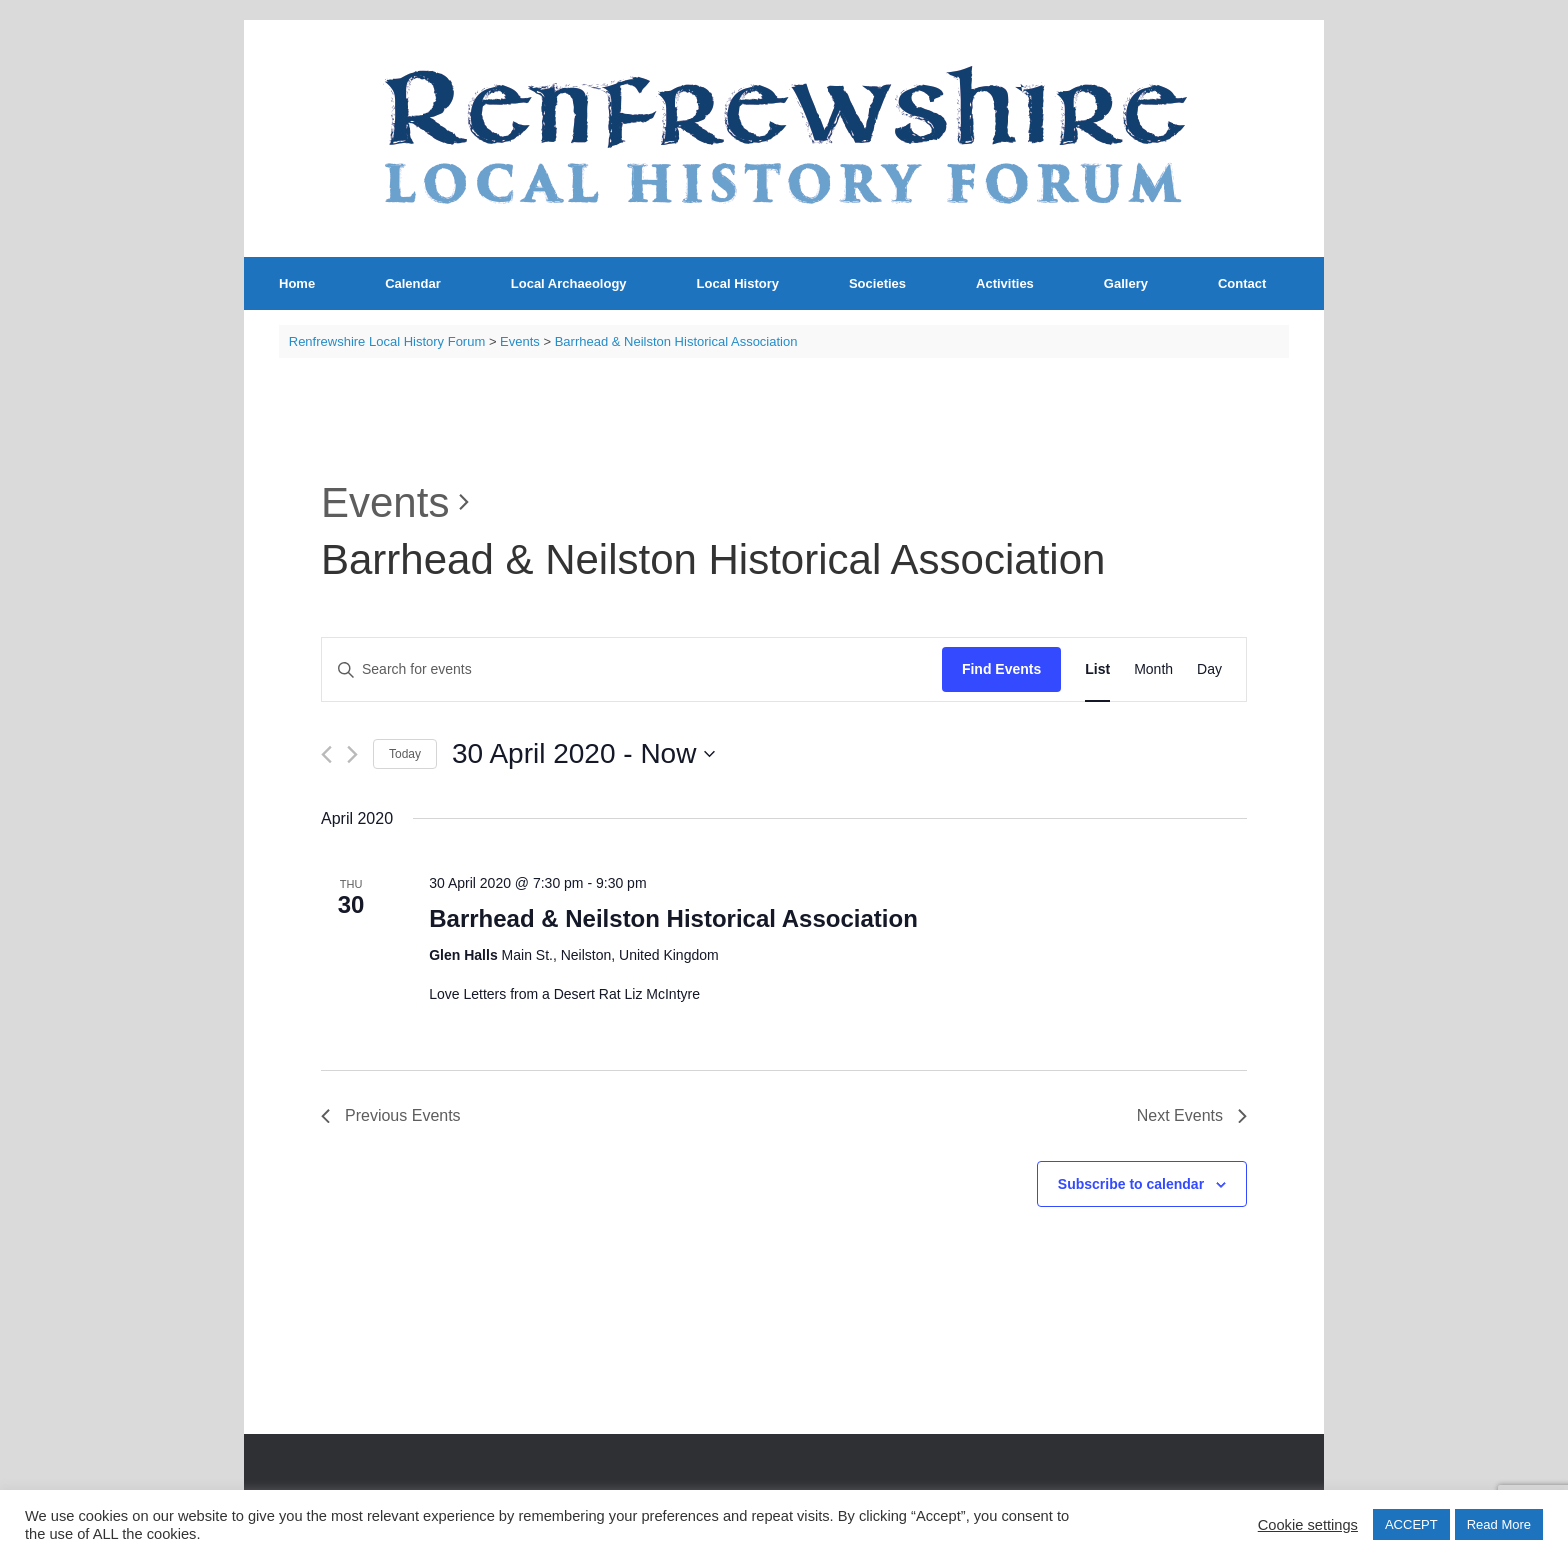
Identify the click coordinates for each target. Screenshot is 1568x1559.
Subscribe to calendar (1131, 1184)
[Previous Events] (326, 754)
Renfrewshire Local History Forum (387, 341)
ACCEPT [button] (1411, 1524)
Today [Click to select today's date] (405, 754)
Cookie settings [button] (1308, 1525)
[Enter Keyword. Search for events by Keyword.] (632, 669)
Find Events (1001, 669)
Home (297, 283)
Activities (1005, 283)
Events (385, 502)
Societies (877, 283)
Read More (1499, 1524)
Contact (1242, 283)
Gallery (1126, 283)
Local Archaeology (569, 283)
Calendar (413, 283)
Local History (738, 283)
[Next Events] (352, 754)
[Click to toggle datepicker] (583, 754)
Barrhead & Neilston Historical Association (673, 918)
